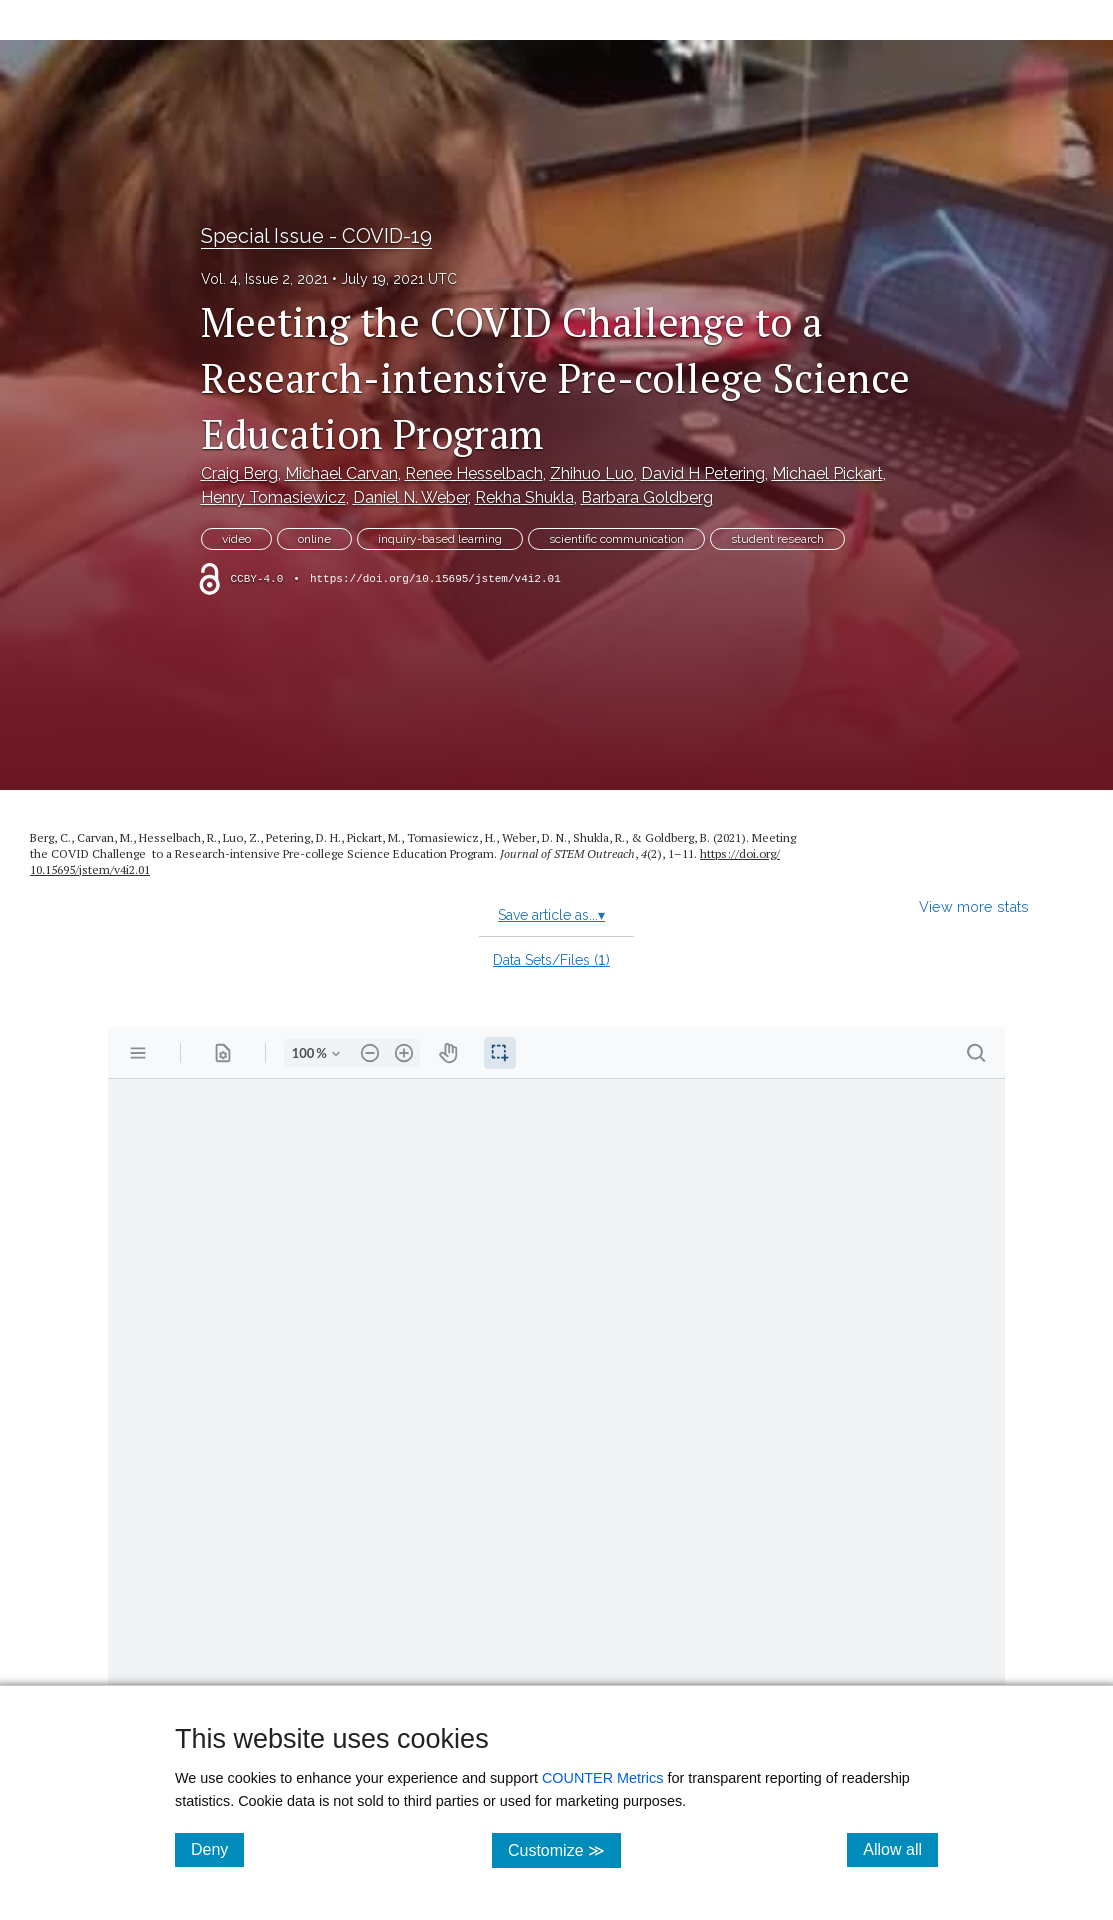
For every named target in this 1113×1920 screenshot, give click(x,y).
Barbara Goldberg (647, 497)
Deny (217, 1849)
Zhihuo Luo (592, 473)
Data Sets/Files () (551, 960)
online (314, 539)
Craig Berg (239, 473)
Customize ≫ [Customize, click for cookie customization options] (564, 1849)
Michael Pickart (827, 473)
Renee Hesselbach (474, 473)
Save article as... (551, 915)
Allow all (900, 1849)
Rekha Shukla (524, 497)
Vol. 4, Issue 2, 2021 (264, 279)
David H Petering (703, 473)
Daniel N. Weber (410, 497)
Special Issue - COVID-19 (316, 236)
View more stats (974, 906)
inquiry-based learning (440, 539)
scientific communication (616, 539)
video (236, 539)
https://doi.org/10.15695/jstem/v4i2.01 (435, 579)
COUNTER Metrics (603, 1778)
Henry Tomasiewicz (273, 497)
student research (777, 539)
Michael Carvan (341, 473)
